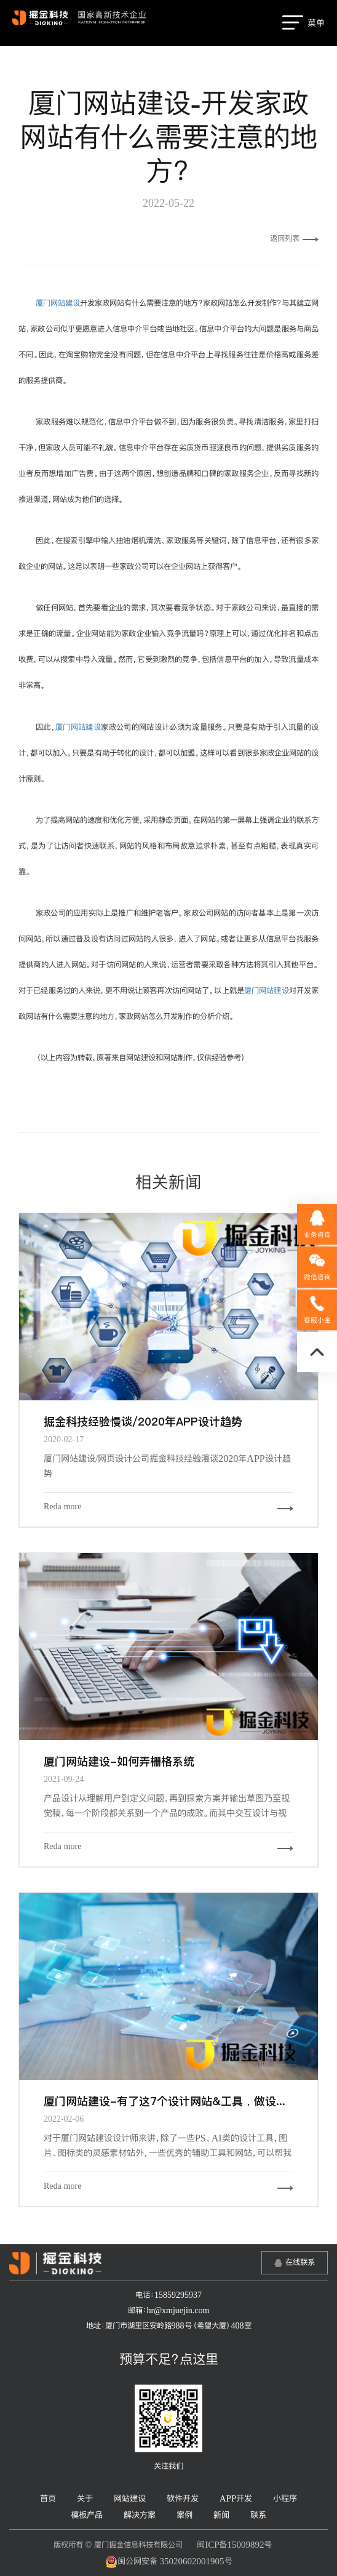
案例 (184, 2514)
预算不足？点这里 (168, 2358)
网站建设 (130, 2498)
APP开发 (236, 2498)
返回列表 (294, 238)
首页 (48, 2498)
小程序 (285, 2498)
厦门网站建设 (58, 303)
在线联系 (300, 2262)
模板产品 (87, 2514)
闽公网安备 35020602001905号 (168, 2562)
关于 (85, 2498)
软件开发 (183, 2498)
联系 (258, 2514)
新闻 (221, 2514)
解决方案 (140, 2514)
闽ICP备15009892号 (234, 2544)
